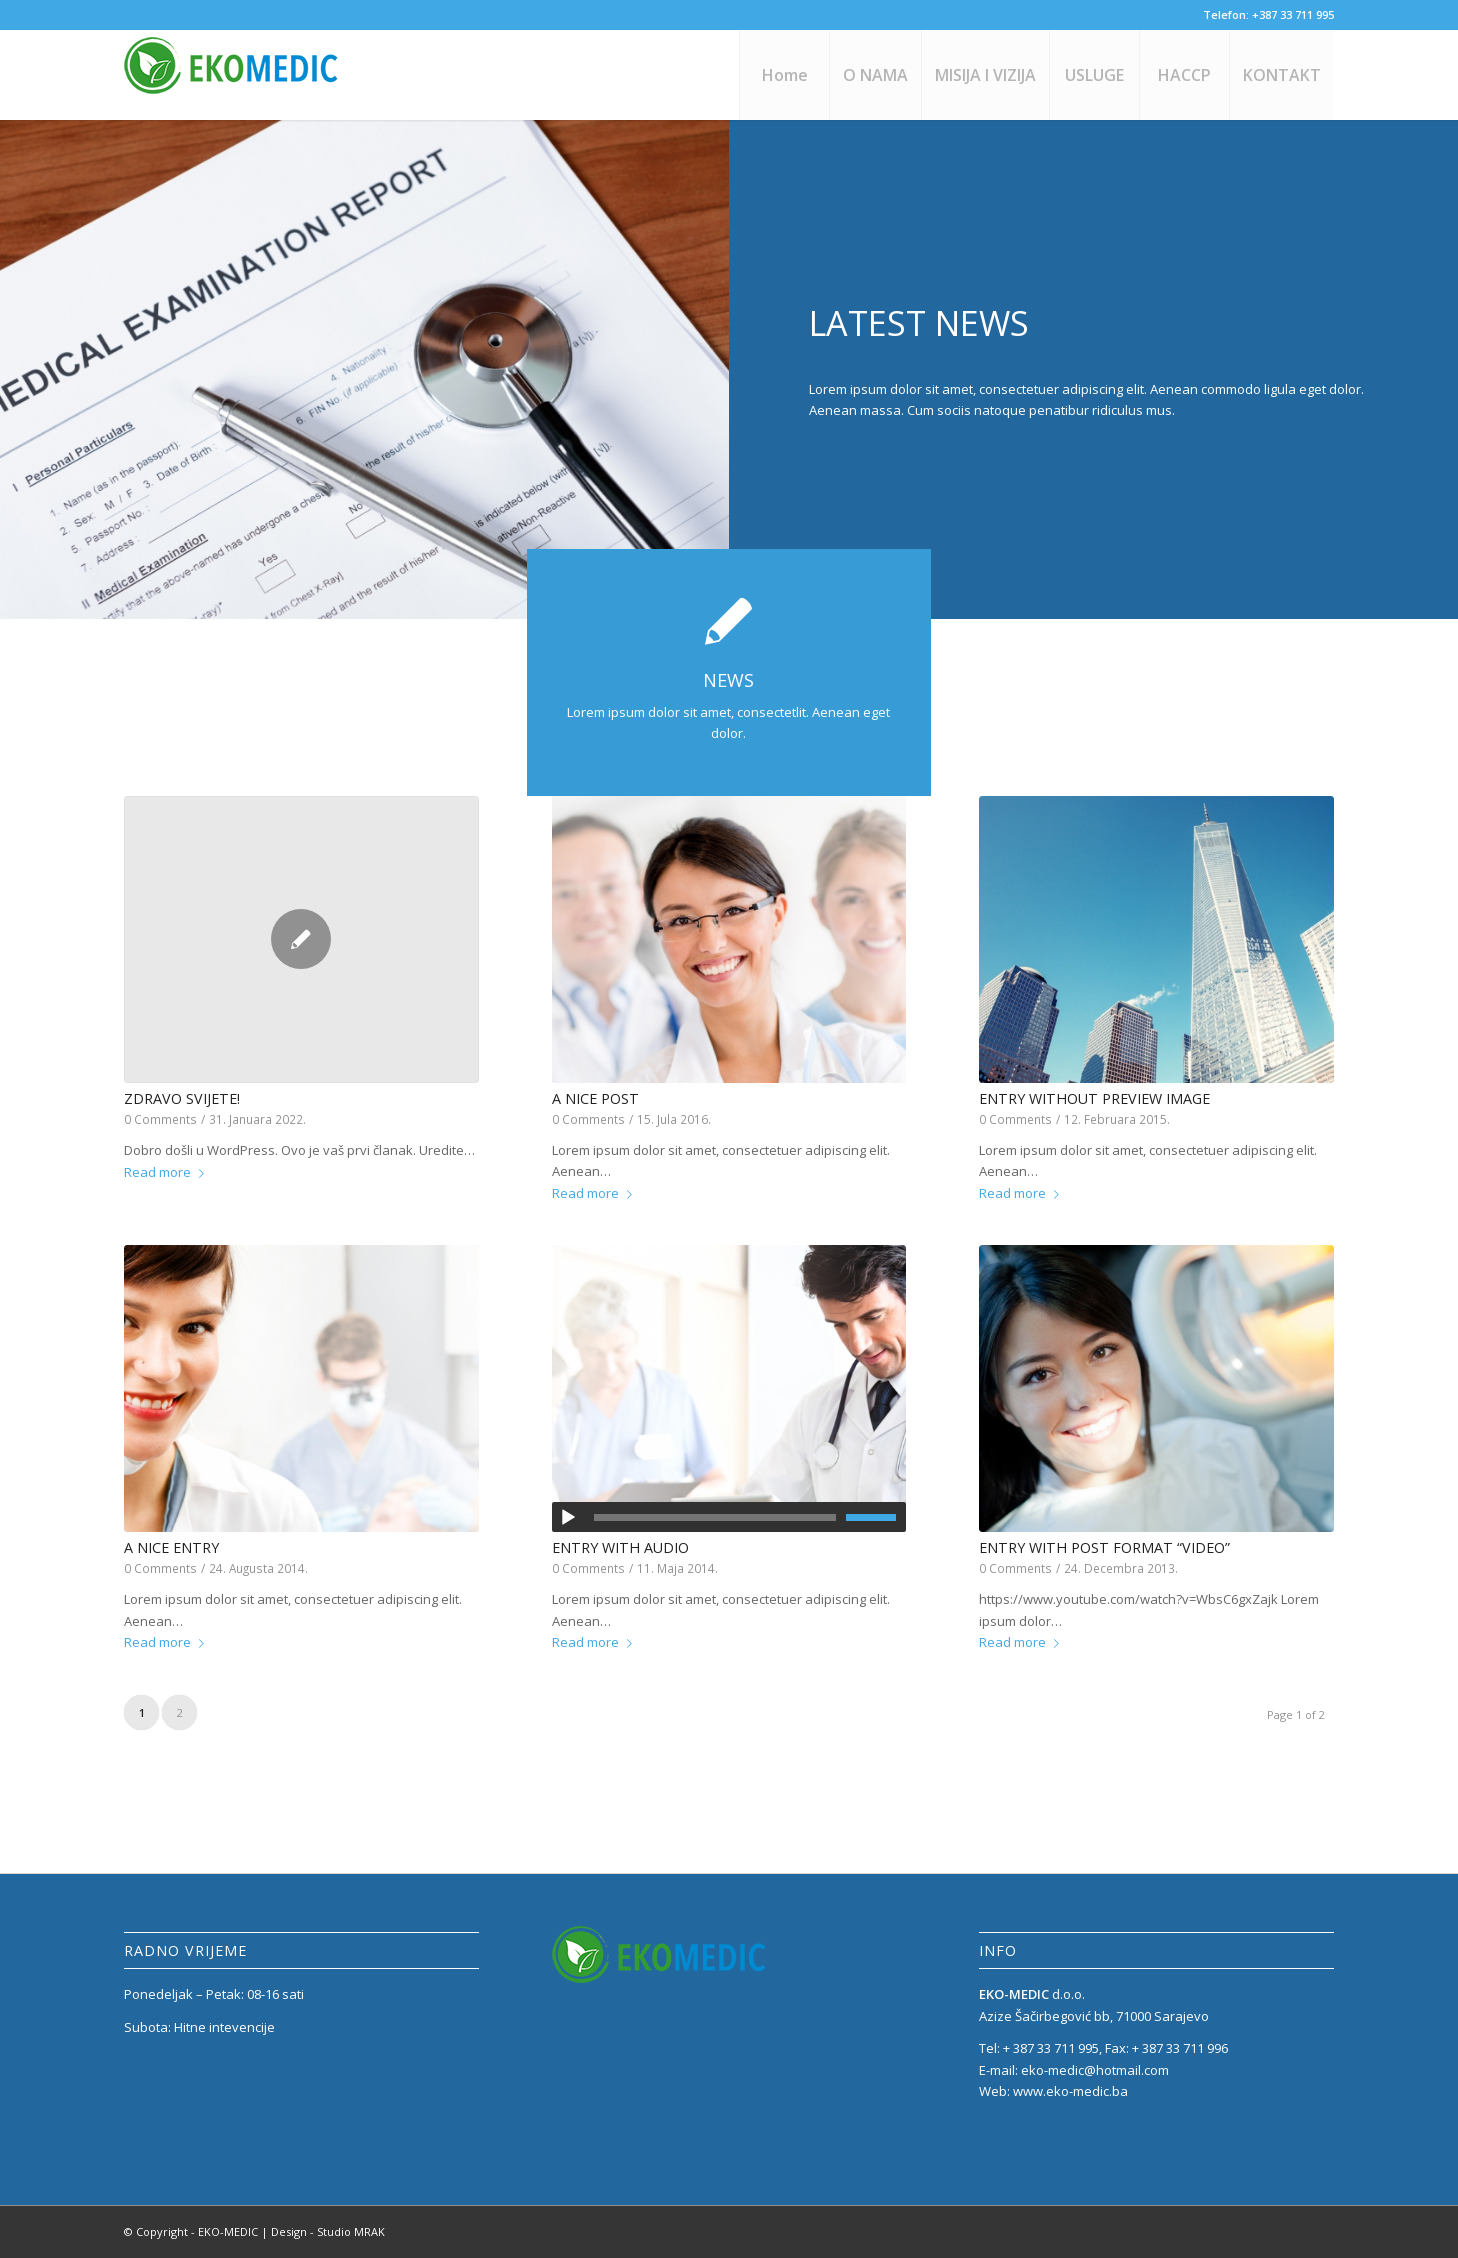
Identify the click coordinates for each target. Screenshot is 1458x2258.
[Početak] (568, 1518)
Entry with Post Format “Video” (1104, 1547)
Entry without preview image (1094, 1098)
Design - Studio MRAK (328, 2231)
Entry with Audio (620, 1547)
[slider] (715, 1517)
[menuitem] (784, 75)
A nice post (595, 1098)
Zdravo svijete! (182, 1098)
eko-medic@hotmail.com (1095, 2070)
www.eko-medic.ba (1070, 2091)
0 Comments (160, 1119)
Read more (168, 1172)
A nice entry (171, 1547)
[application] (729, 1517)
